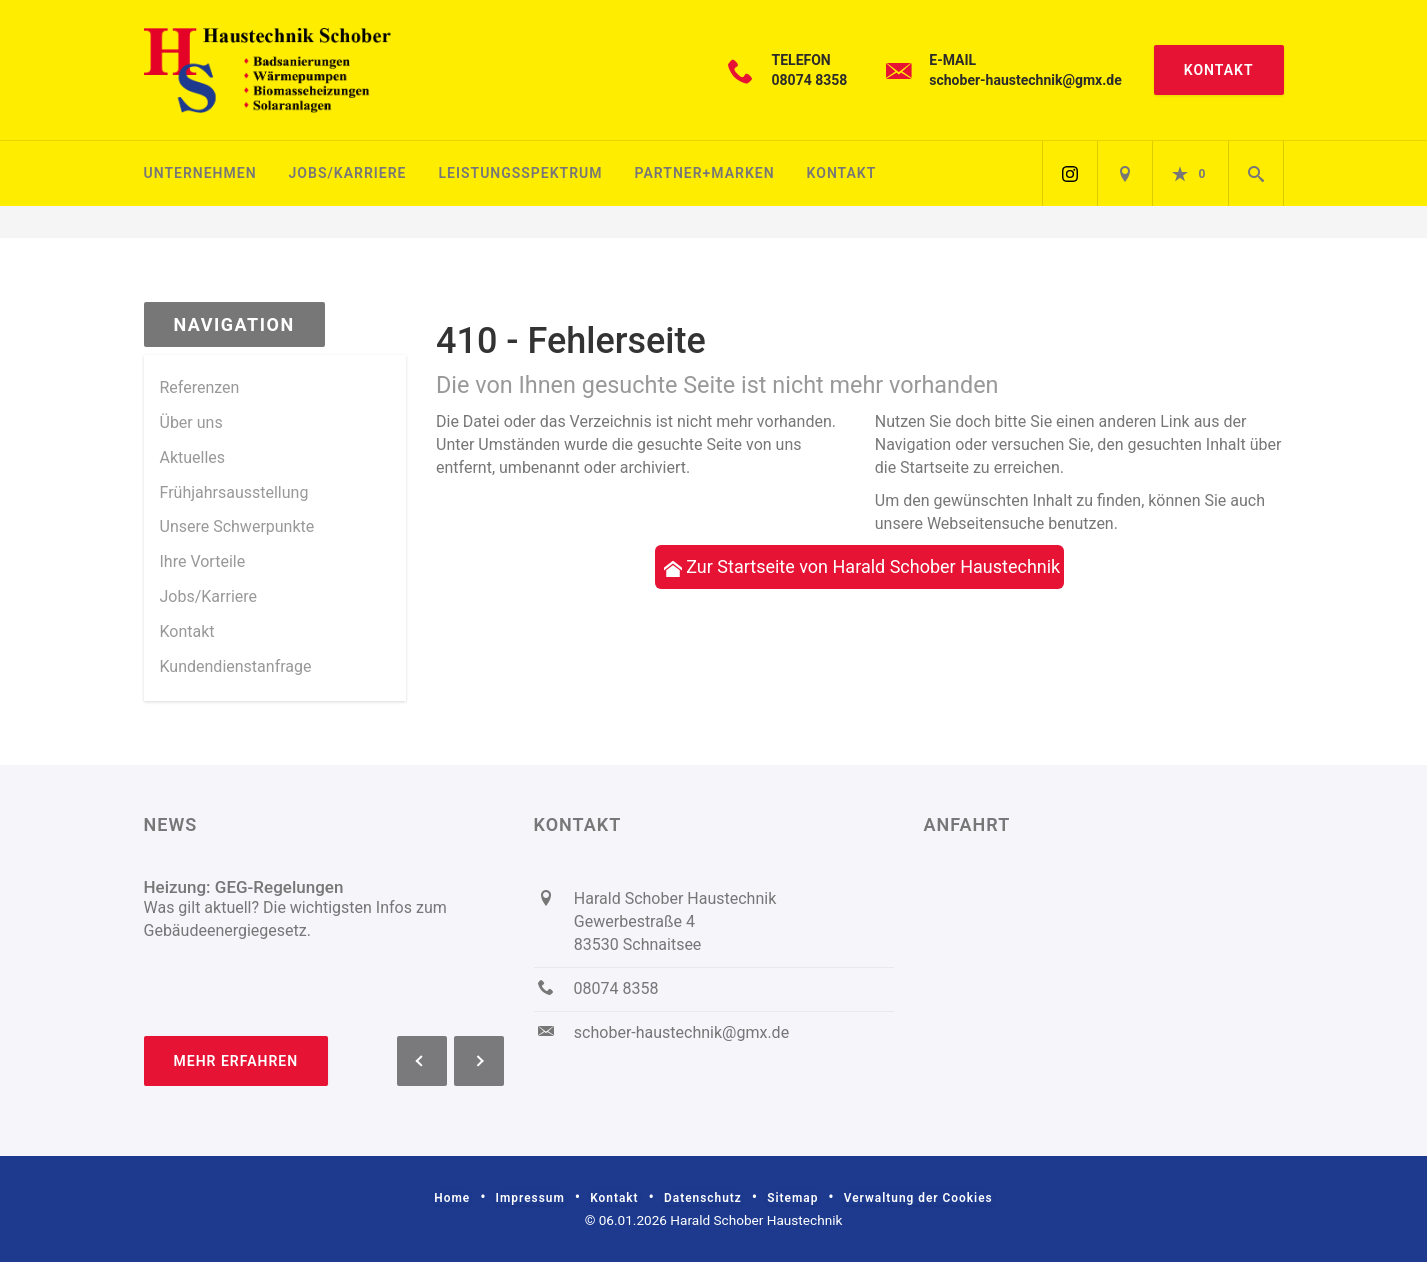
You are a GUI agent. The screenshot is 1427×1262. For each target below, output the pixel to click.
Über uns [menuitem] (191, 422)
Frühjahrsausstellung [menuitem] (234, 492)
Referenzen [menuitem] (200, 387)
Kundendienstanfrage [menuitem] (236, 666)
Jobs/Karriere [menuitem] (209, 596)
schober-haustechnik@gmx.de (1025, 80)
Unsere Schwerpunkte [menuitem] (237, 526)
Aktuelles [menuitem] (193, 457)
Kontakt (1219, 70)
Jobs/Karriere (348, 173)
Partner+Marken (705, 173)
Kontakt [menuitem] (187, 631)
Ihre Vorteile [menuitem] (203, 561)
